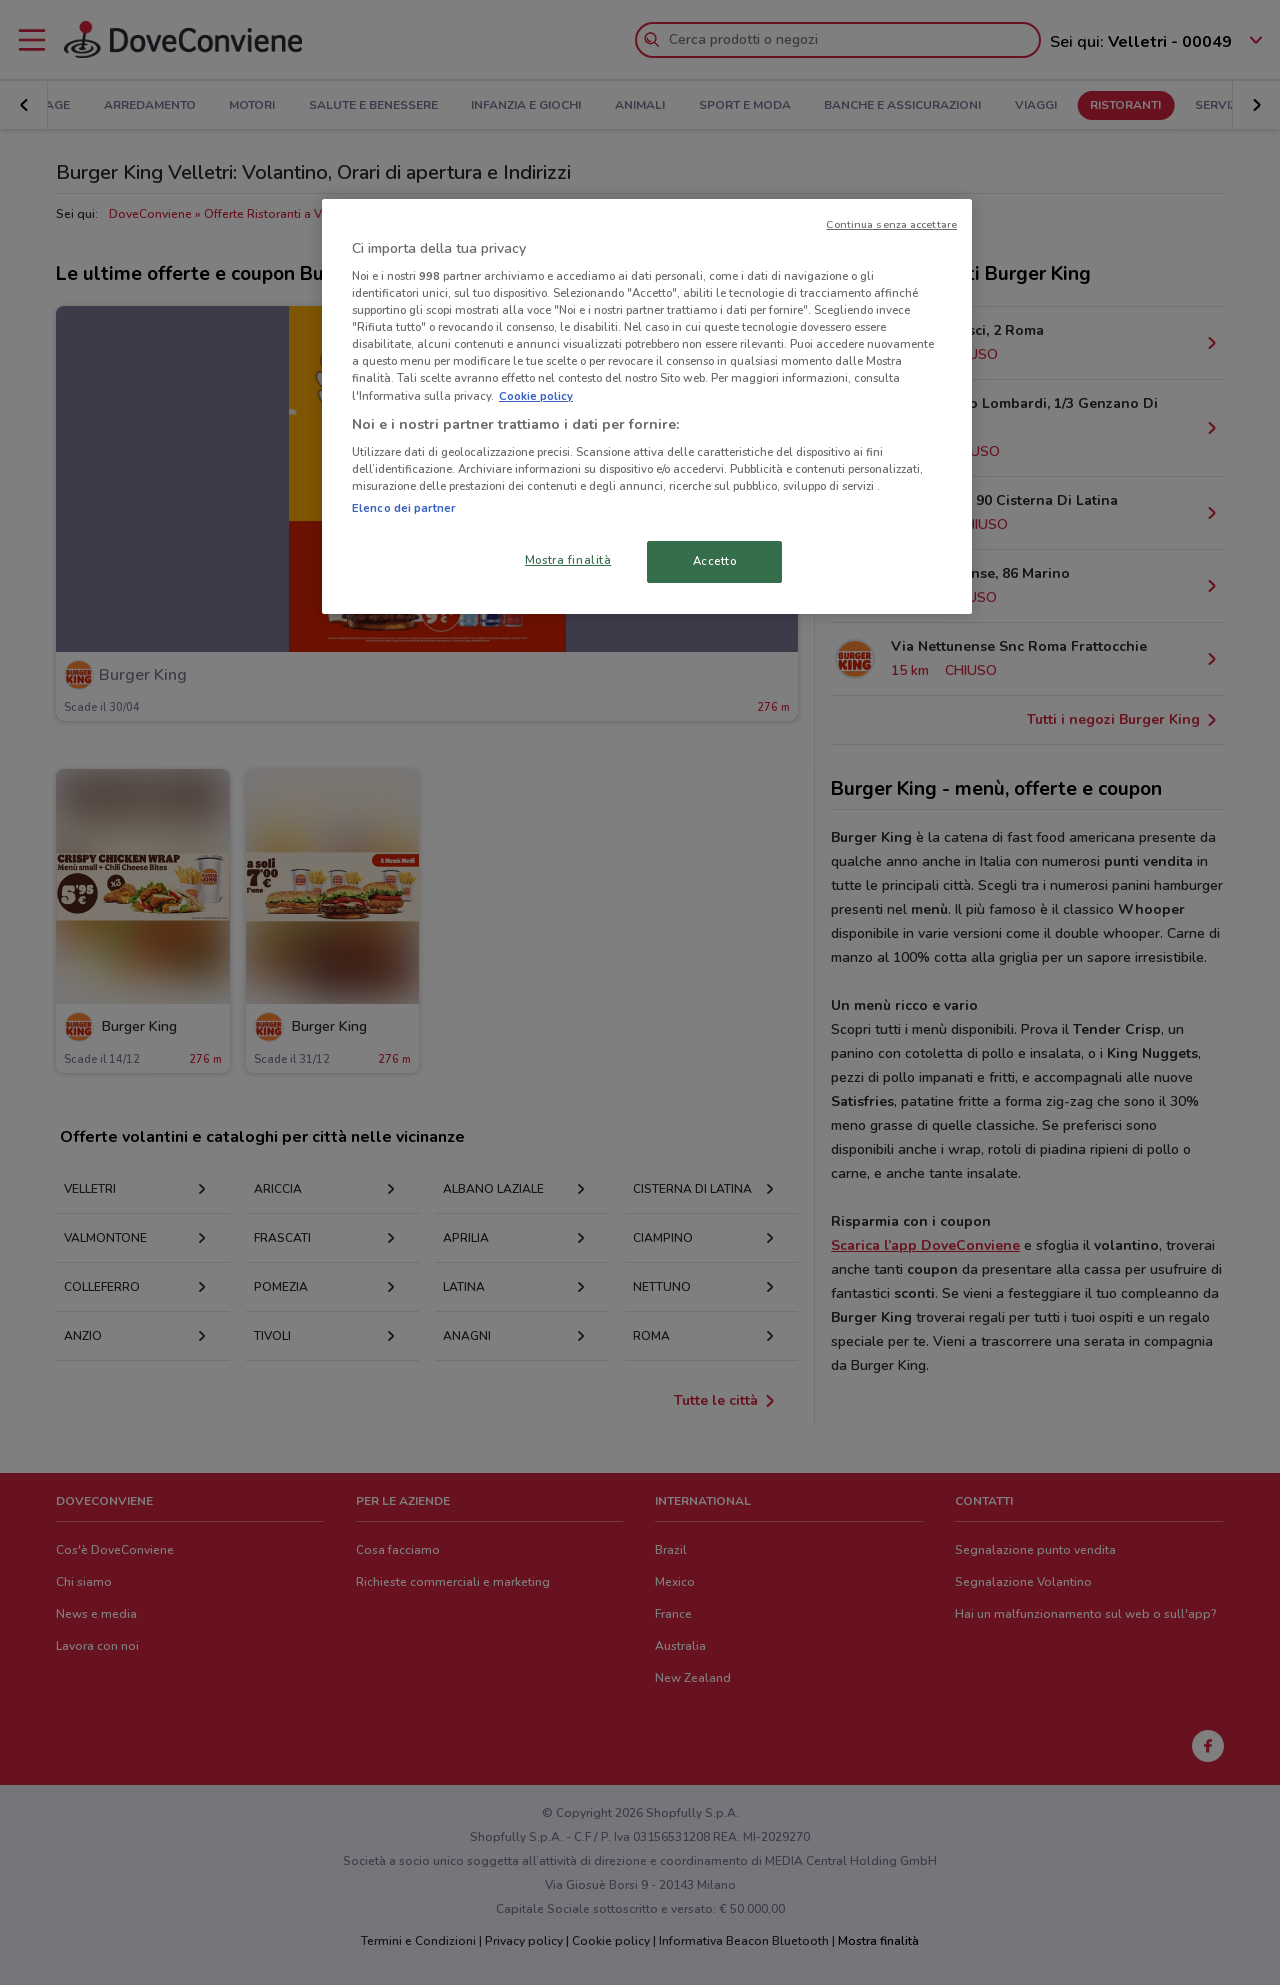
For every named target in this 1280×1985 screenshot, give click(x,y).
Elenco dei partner (403, 508)
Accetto (715, 561)
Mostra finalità (568, 560)
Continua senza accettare (891, 224)
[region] (647, 407)
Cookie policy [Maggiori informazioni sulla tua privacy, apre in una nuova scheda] (536, 396)
